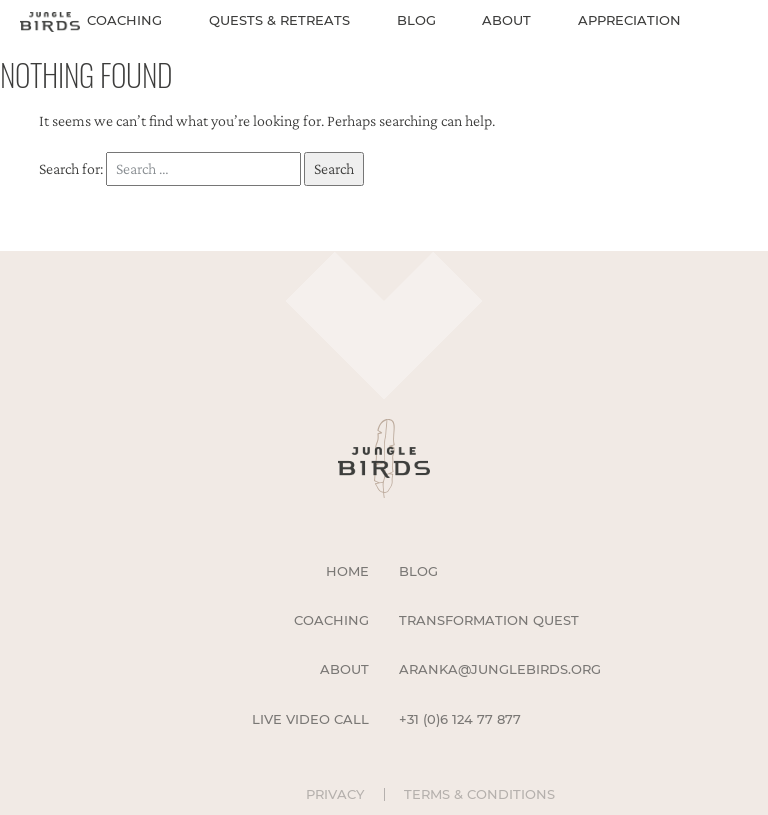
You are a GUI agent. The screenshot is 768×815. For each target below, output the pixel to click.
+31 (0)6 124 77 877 (460, 719)
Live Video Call (310, 719)
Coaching (124, 20)
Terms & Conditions (479, 794)
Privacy (335, 794)
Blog (416, 20)
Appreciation (629, 20)
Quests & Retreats (279, 20)
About (506, 20)
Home (347, 571)
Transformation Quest (489, 620)
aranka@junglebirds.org (500, 669)
